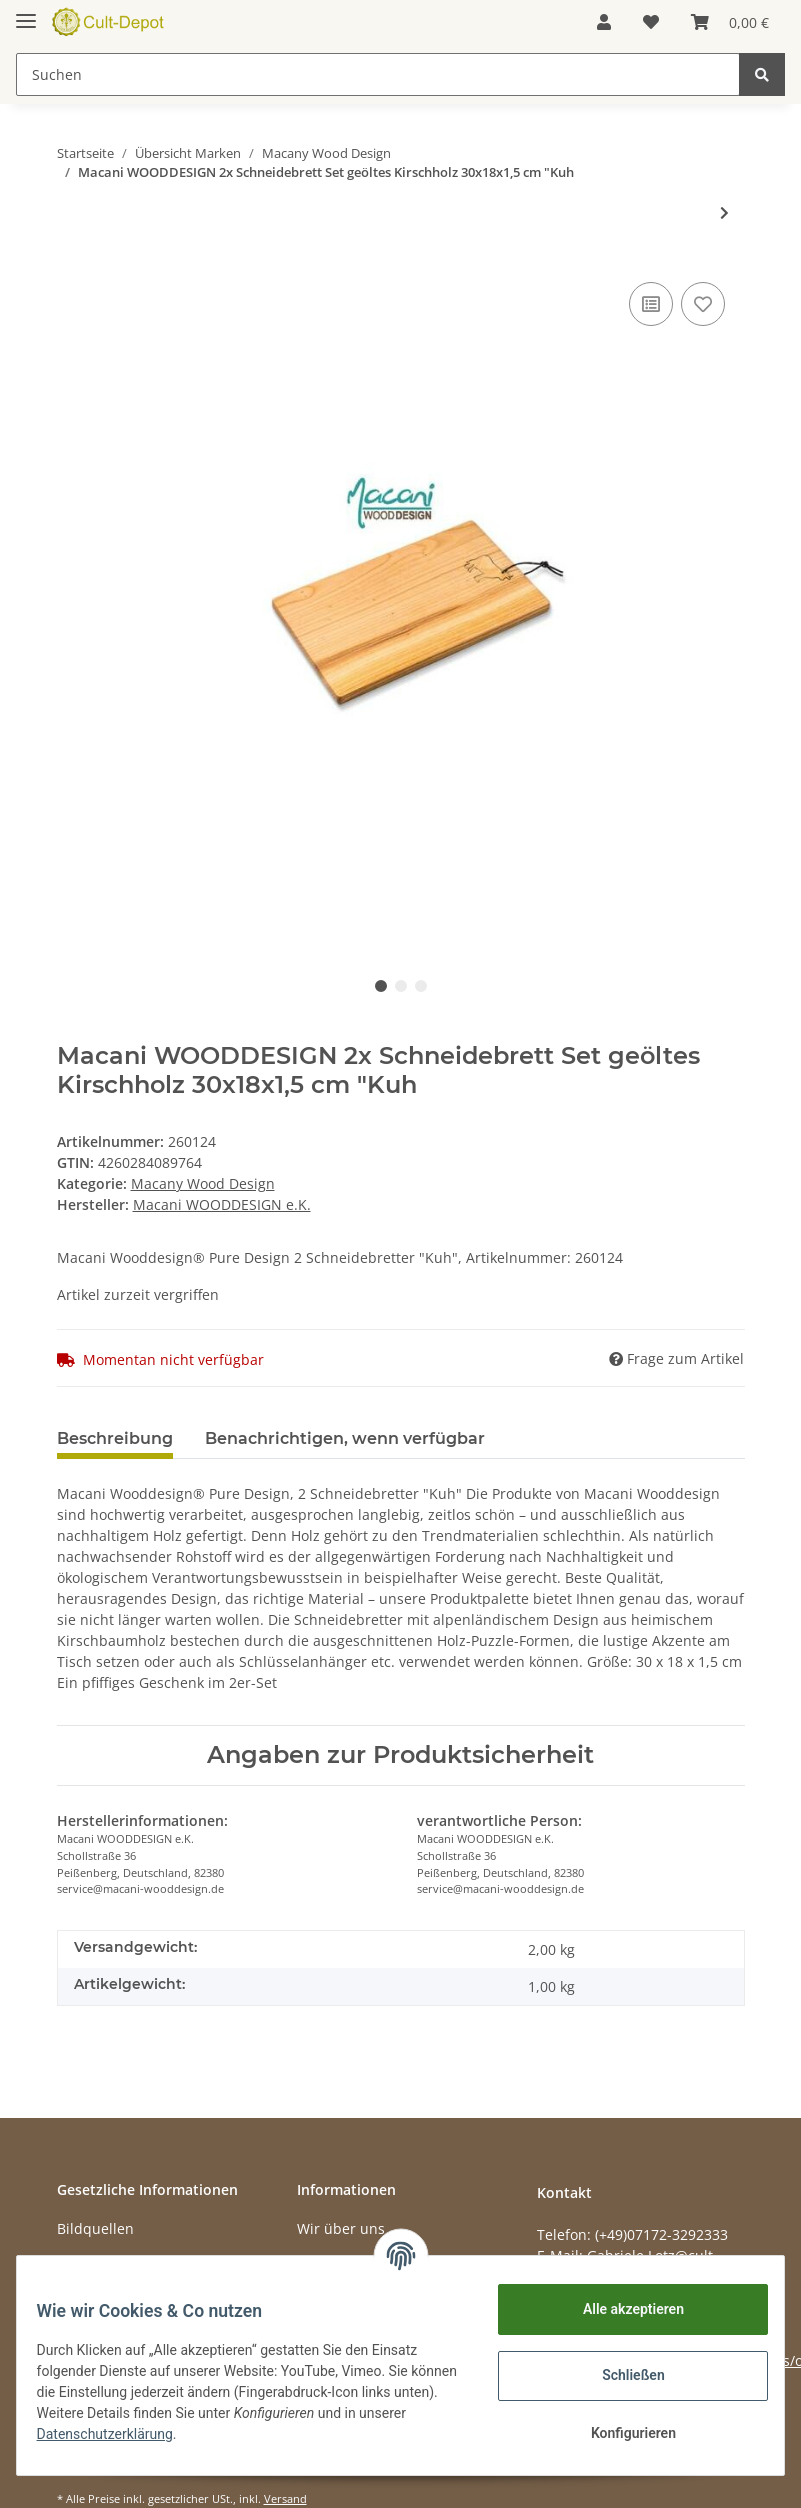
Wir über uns (341, 2228)
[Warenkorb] (730, 22)
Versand (285, 2498)
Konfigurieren (620, 2433)
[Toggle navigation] (26, 12)
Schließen (621, 2375)
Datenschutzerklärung (167, 2434)
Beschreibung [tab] (115, 1438)
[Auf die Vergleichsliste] (651, 304)
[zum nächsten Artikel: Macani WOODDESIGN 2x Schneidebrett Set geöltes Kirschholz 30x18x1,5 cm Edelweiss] (724, 212)
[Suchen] (378, 74)
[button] (604, 22)
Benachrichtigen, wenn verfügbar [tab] (345, 1438)
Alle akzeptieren (620, 2309)
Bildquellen (95, 2228)
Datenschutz (99, 2263)
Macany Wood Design (203, 1183)
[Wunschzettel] (651, 22)
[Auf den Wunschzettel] (703, 304)
